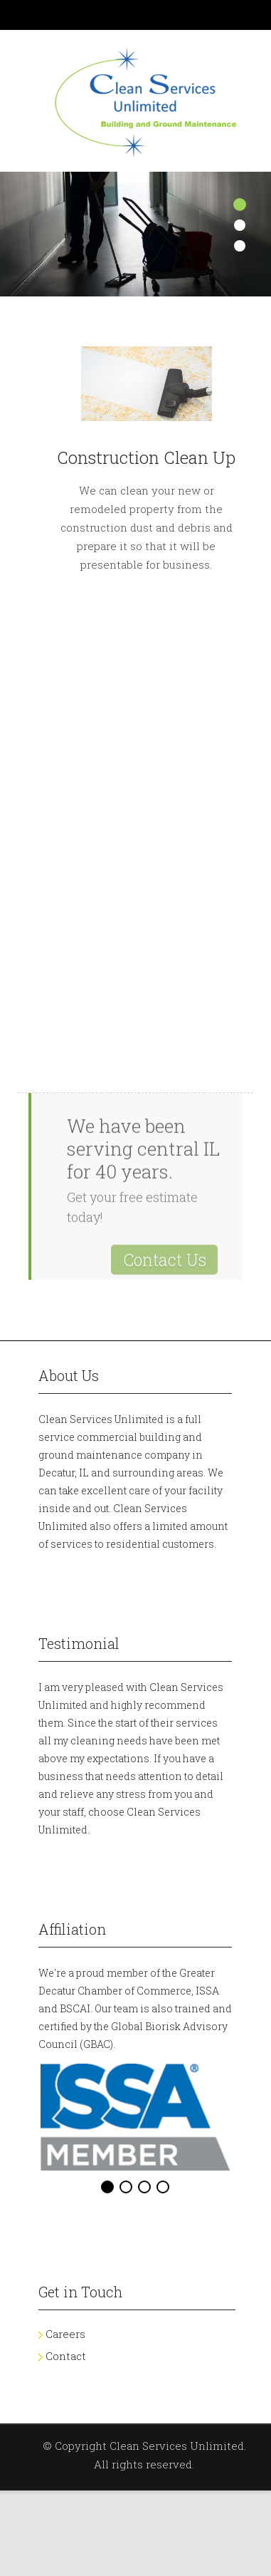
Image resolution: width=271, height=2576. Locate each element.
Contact (66, 2356)
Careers (65, 2334)
